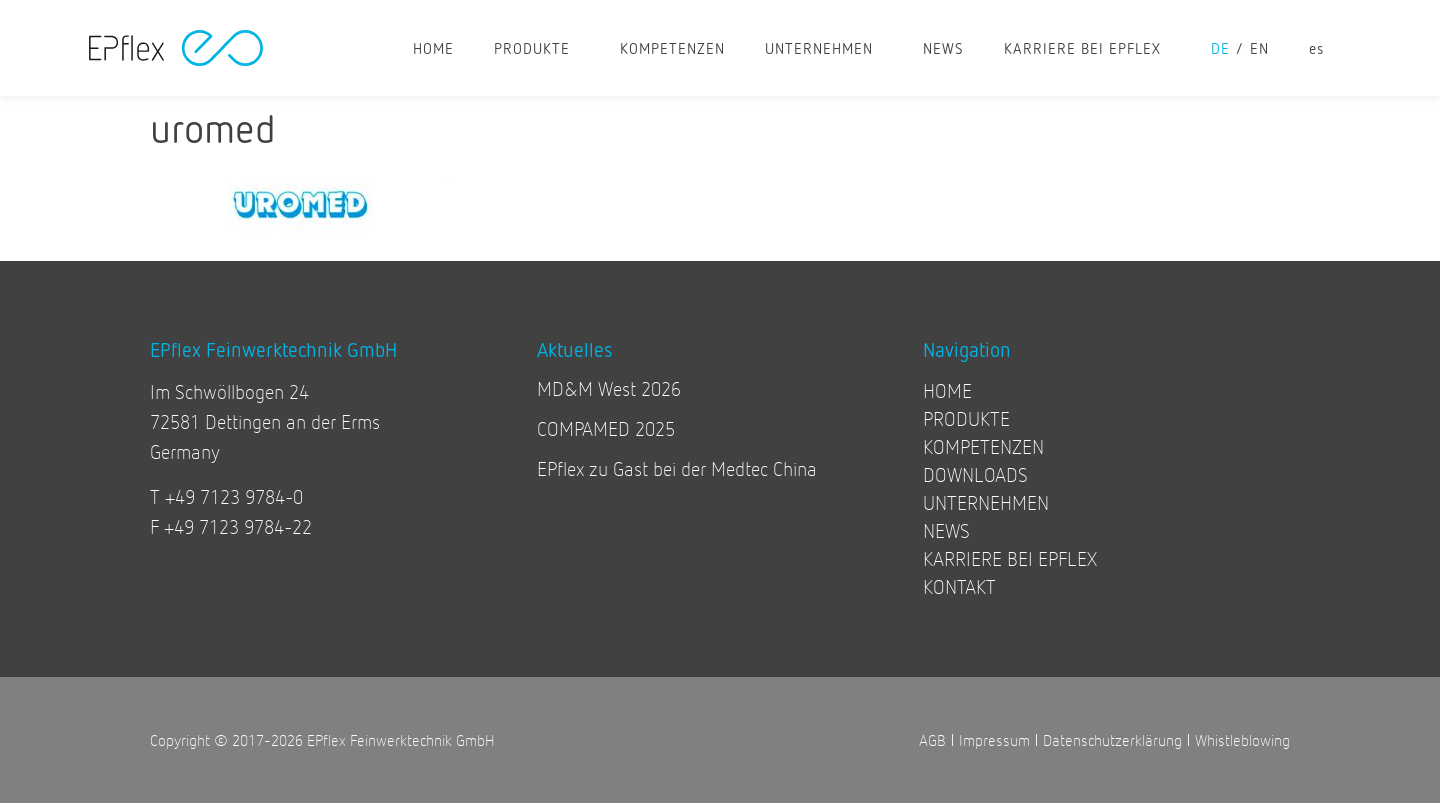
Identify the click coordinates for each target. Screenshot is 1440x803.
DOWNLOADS (975, 474)
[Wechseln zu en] (1269, 48)
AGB (932, 739)
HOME (433, 48)
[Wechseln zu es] (1316, 48)
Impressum (994, 739)
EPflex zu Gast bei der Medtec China (677, 468)
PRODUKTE (537, 48)
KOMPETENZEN (672, 48)
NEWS (943, 48)
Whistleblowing (1242, 739)
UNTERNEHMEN (824, 48)
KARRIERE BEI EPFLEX (1087, 48)
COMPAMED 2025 (606, 428)
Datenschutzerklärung (1112, 739)
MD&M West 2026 (609, 388)
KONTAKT (959, 586)
